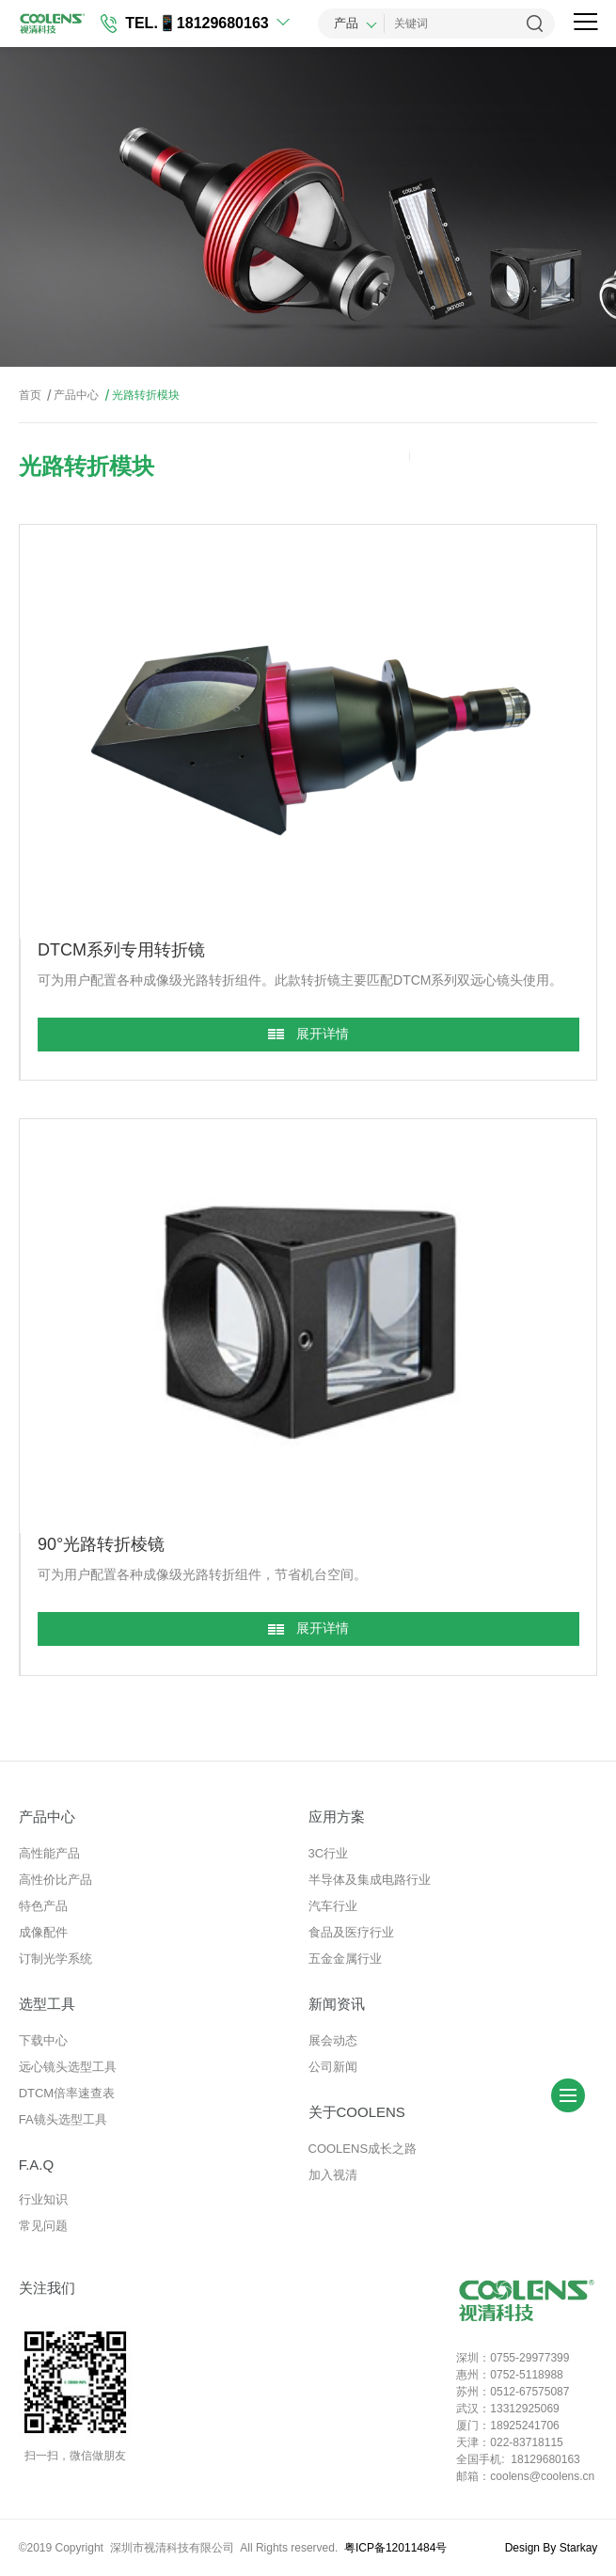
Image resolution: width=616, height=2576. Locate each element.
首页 (30, 395)
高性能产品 (49, 1853)
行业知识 (43, 2199)
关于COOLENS (356, 2112)
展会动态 (332, 2040)
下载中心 (43, 2040)
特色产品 (43, 1906)
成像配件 (43, 1932)
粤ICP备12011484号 (395, 2547)
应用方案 (336, 1817)
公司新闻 (332, 2067)
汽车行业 (332, 1906)
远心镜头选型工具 (68, 2067)
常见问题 (43, 2226)
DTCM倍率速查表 (67, 2093)
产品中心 (71, 395)
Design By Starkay (551, 2547)
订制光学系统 (55, 1959)
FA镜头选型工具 (63, 2119)
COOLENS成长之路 (363, 2148)
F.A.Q (37, 2165)
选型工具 (47, 2004)
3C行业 (328, 1853)
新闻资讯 (336, 2004)
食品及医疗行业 (351, 1932)
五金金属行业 (345, 1959)
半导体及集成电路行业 (369, 1880)
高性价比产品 (55, 1880)
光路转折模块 (141, 395)
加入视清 (332, 2175)
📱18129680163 (213, 23)
